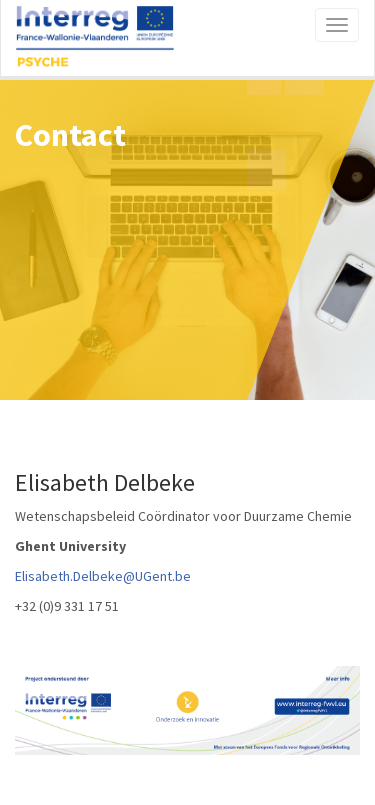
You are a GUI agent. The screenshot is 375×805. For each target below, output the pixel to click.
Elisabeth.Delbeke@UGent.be (103, 576)
